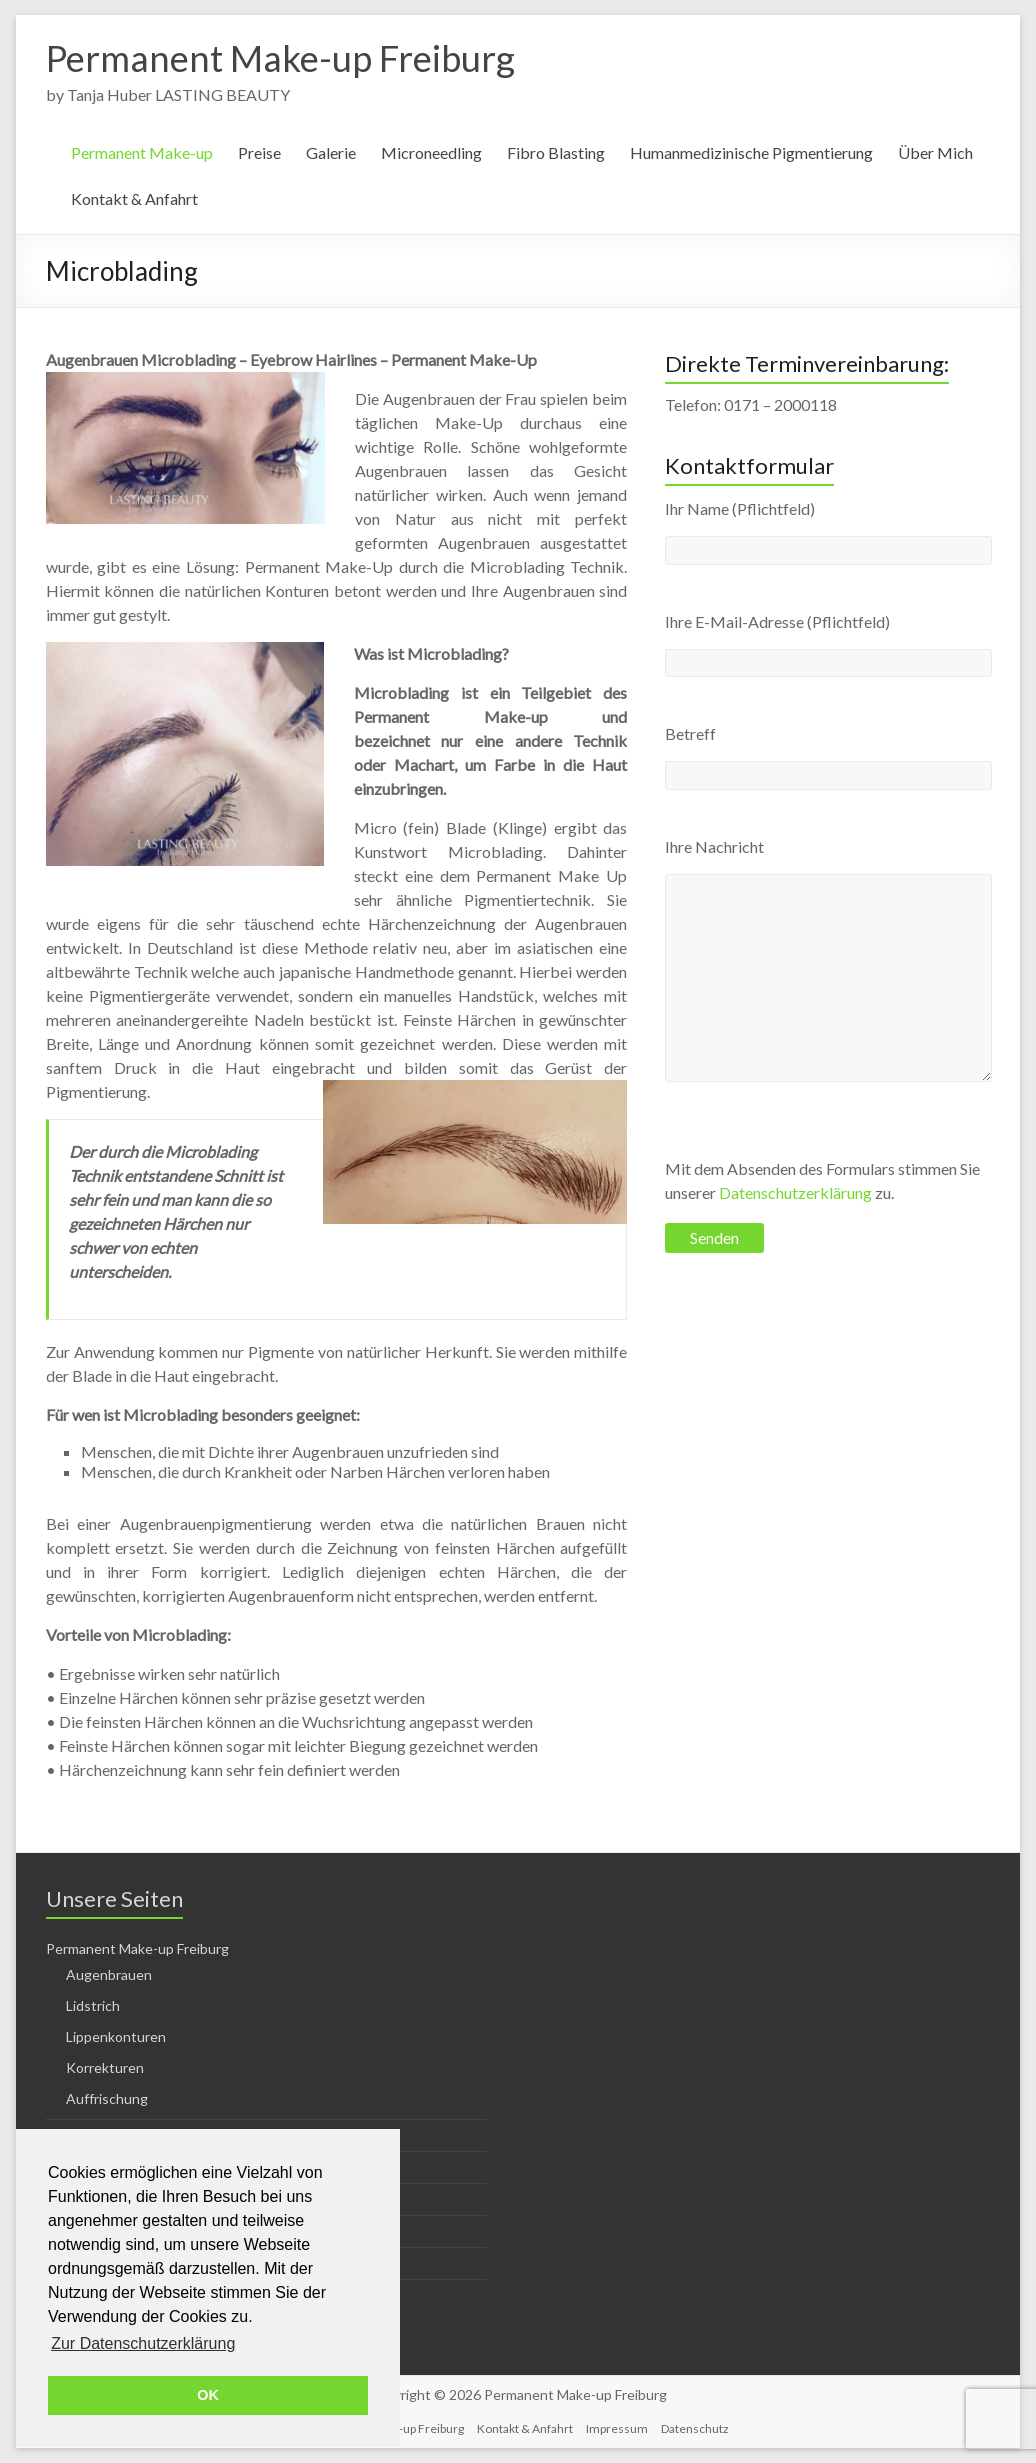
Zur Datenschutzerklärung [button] (143, 2343)
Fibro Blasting (556, 152)
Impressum (617, 2428)
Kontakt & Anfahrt (134, 198)
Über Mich (935, 152)
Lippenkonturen (116, 2036)
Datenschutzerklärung (795, 1192)
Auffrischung (107, 2098)
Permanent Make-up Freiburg (280, 58)
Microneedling (431, 152)
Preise (259, 152)
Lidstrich (93, 2005)
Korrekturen (105, 2067)
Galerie (331, 152)
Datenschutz (695, 2428)
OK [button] (208, 2395)
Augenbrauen (109, 1974)
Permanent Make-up (142, 152)
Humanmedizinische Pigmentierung (751, 152)
